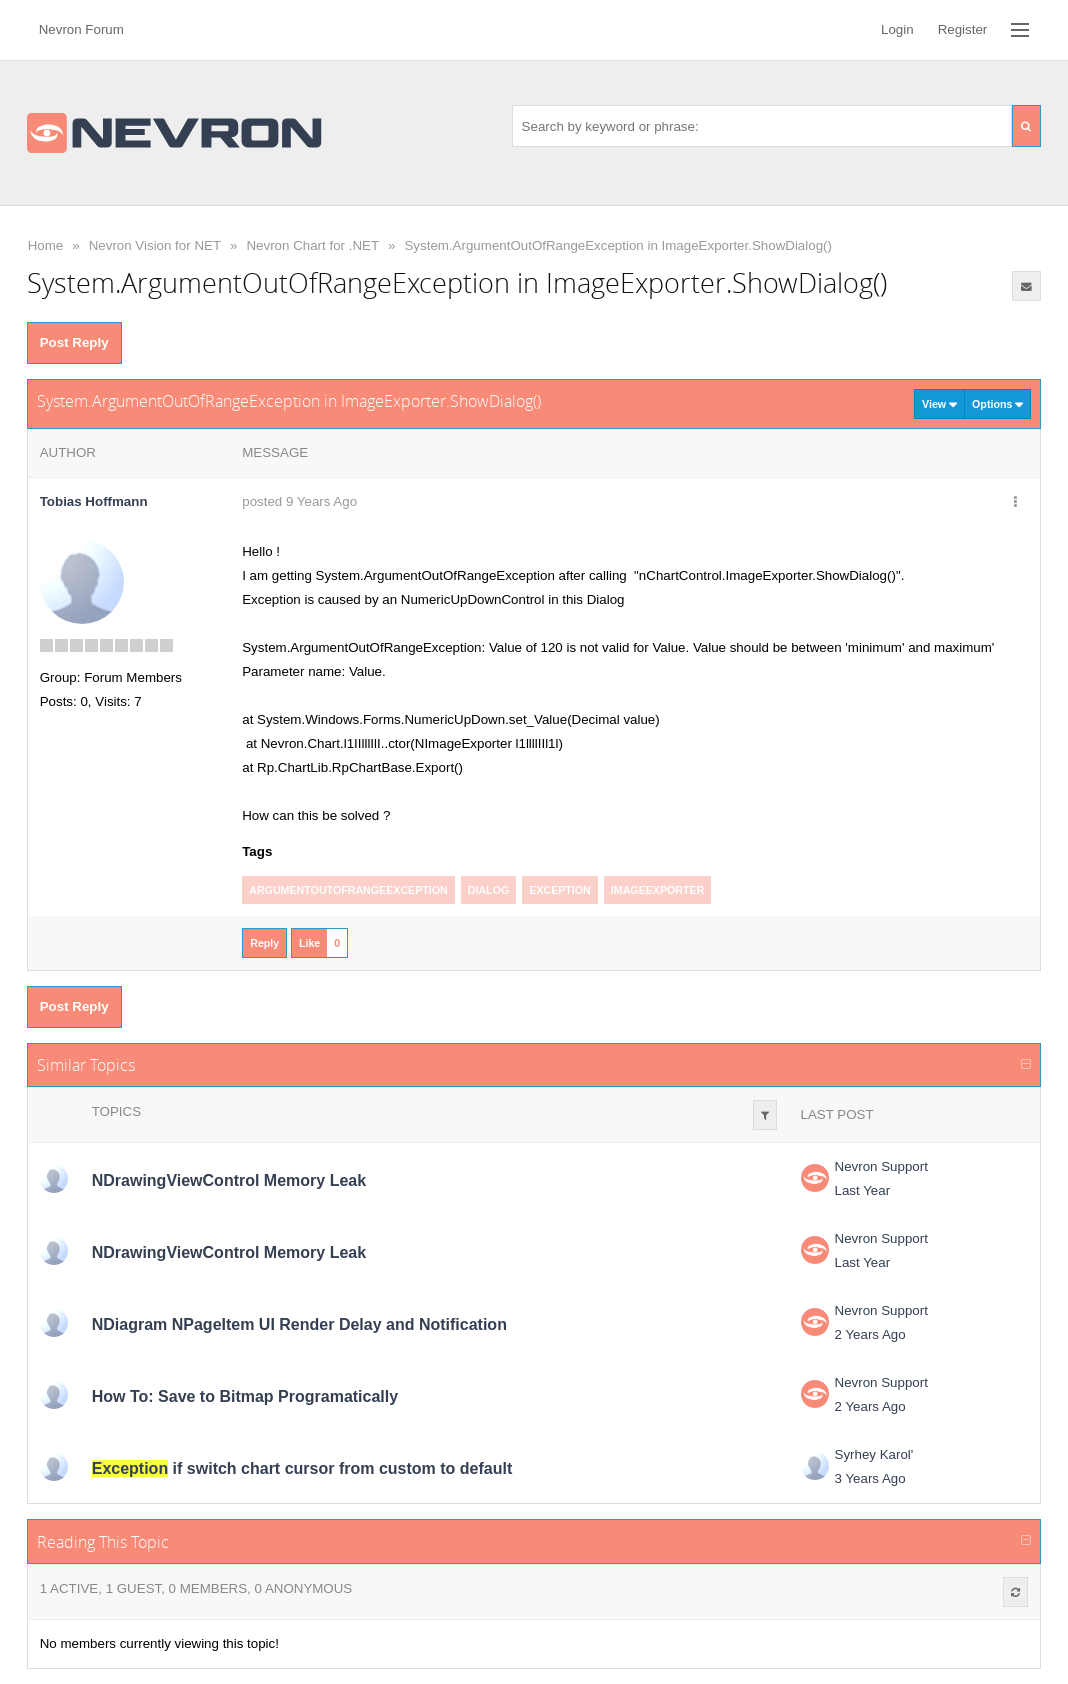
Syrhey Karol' (874, 1454)
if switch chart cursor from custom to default (302, 1468)
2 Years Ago (870, 1334)
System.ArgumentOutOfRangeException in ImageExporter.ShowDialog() (617, 245)
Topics (116, 1111)
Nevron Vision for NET (155, 245)
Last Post (837, 1114)
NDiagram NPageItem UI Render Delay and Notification (299, 1324)
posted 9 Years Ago (299, 501)
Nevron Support (881, 1166)
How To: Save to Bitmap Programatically (245, 1396)
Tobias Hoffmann (94, 501)
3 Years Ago (870, 1478)
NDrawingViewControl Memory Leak (229, 1180)
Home (46, 245)
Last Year (863, 1190)
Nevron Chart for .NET (312, 245)
